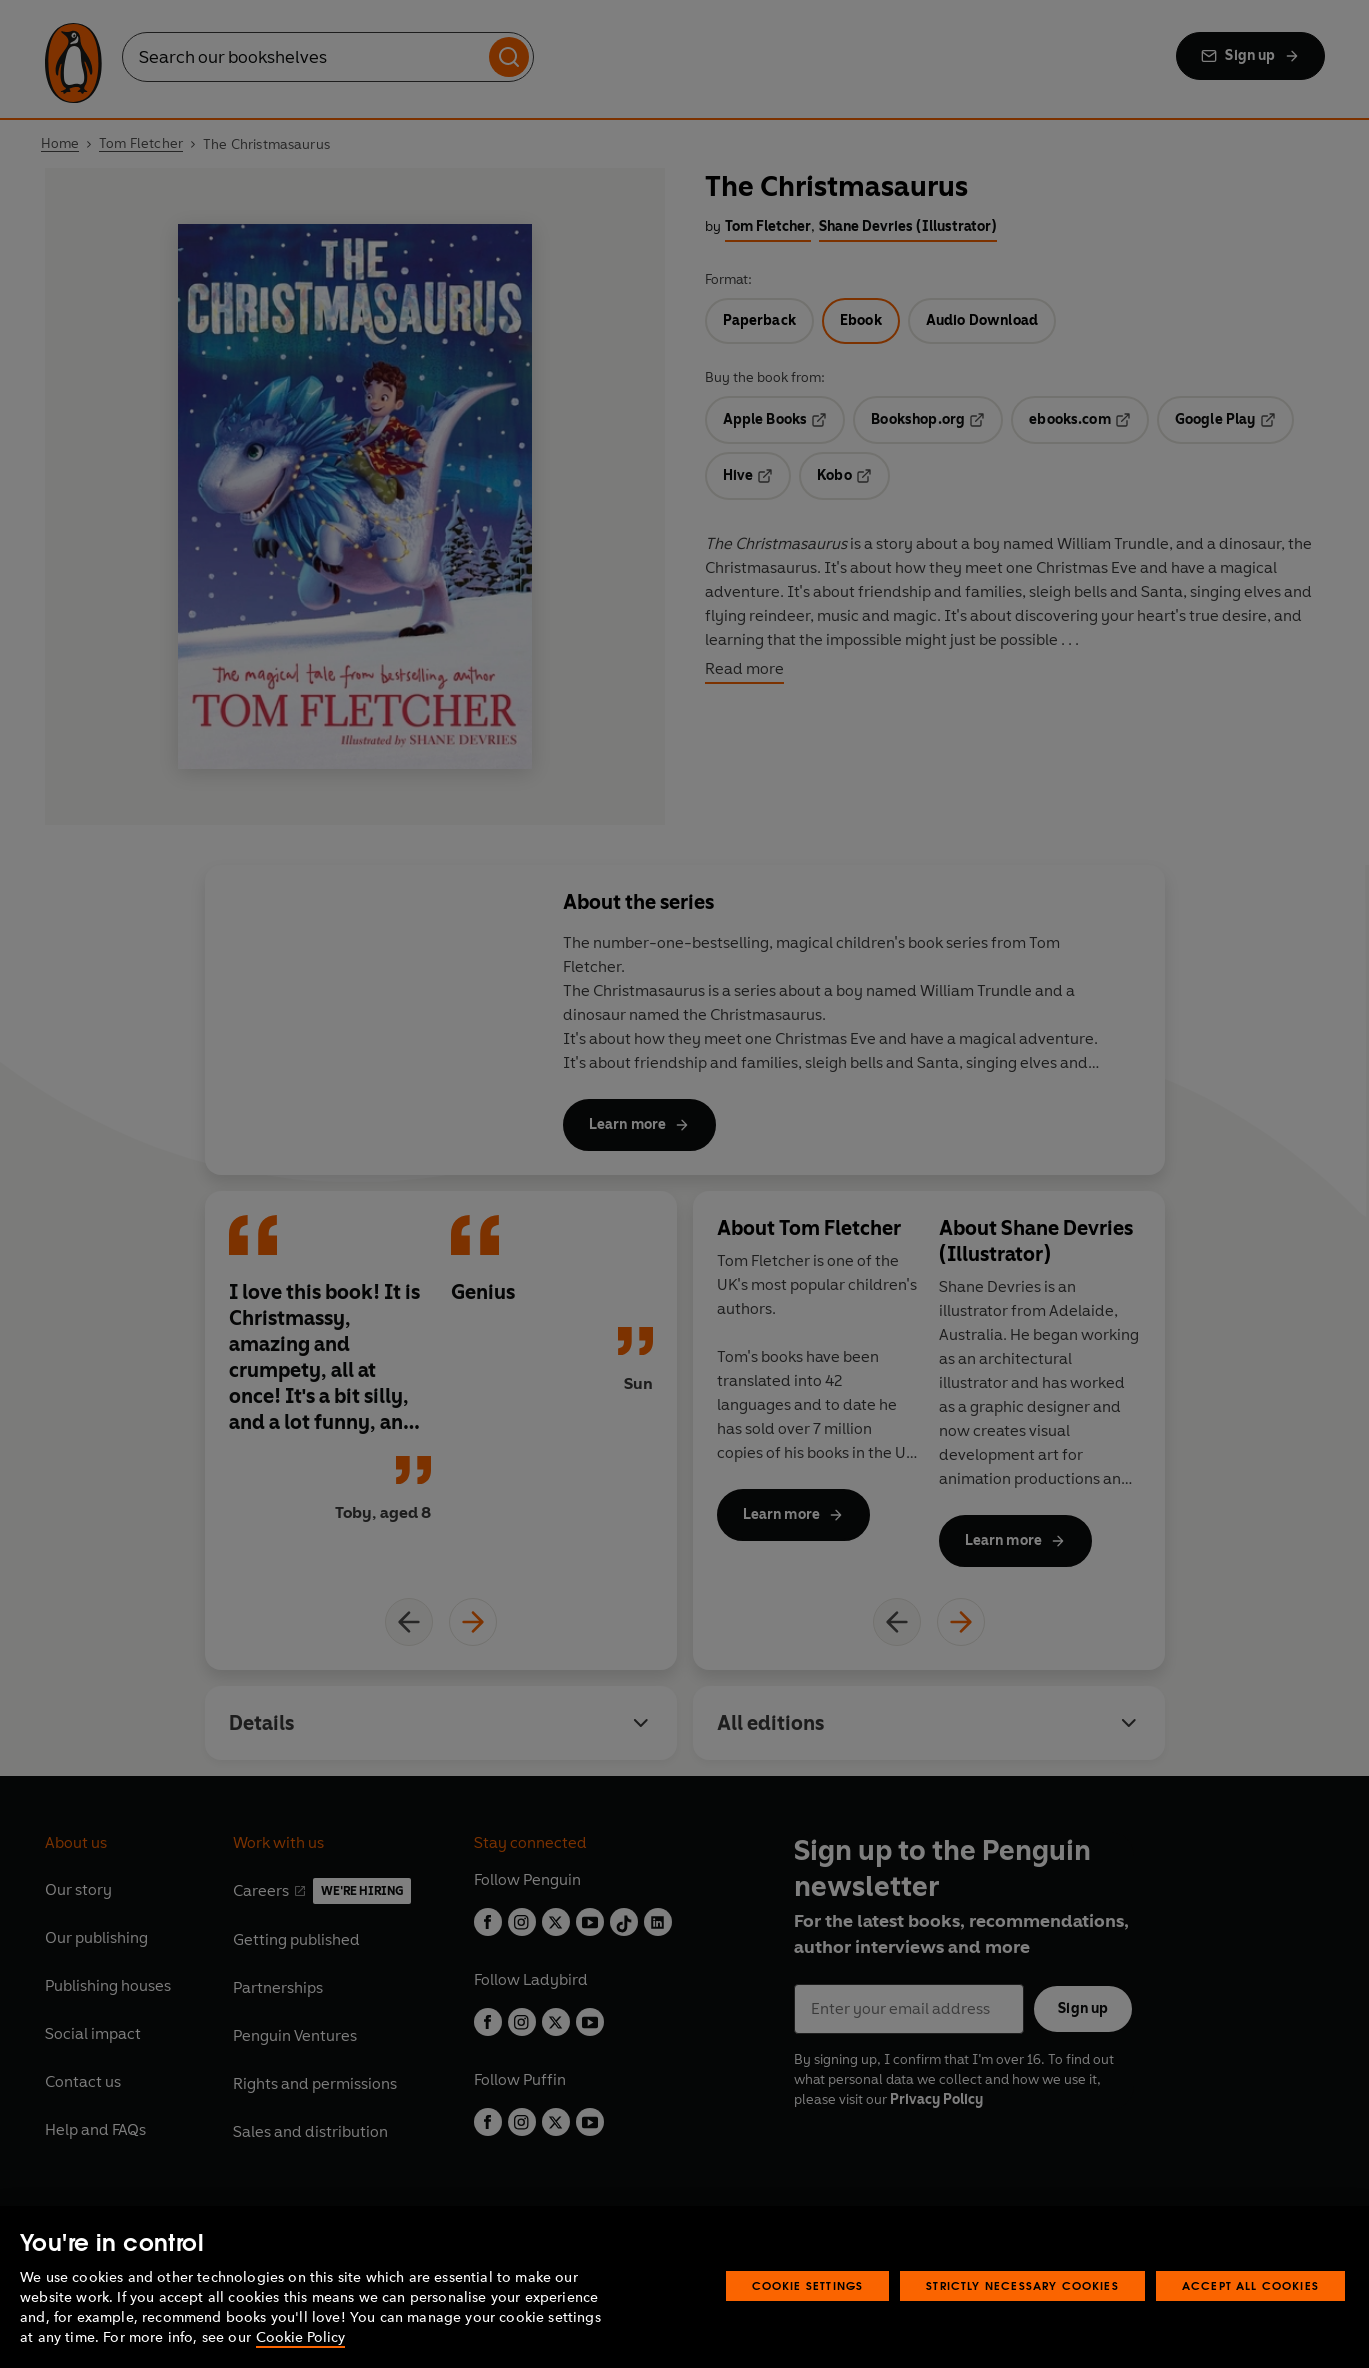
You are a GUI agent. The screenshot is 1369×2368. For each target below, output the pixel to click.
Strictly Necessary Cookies (1022, 2285)
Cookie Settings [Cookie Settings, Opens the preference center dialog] (808, 2285)
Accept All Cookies (1250, 2285)
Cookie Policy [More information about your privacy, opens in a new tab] (300, 2337)
